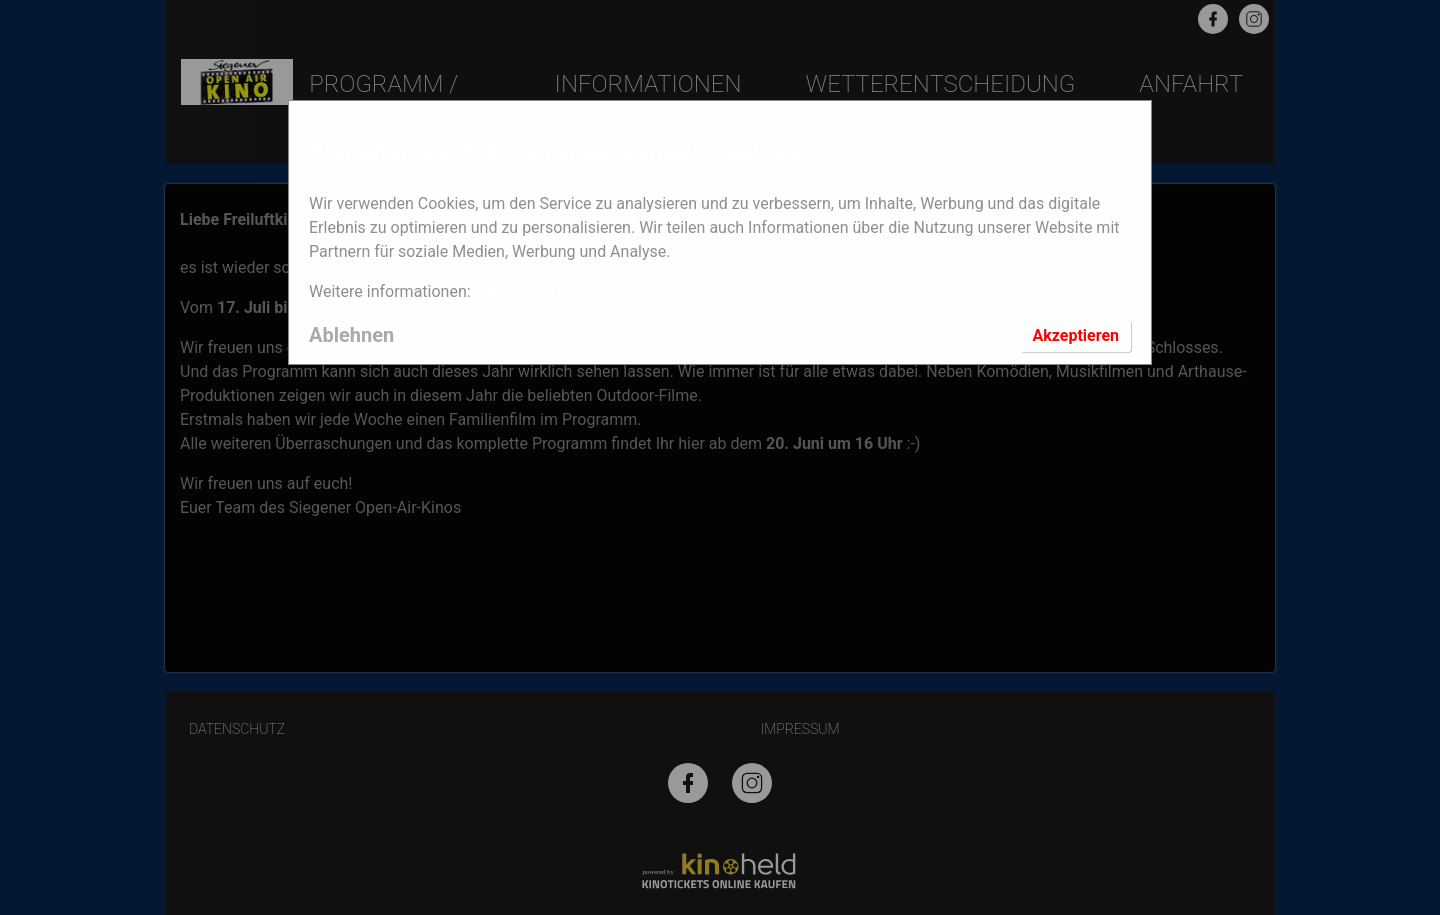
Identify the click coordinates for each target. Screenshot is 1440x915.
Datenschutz (519, 291)
